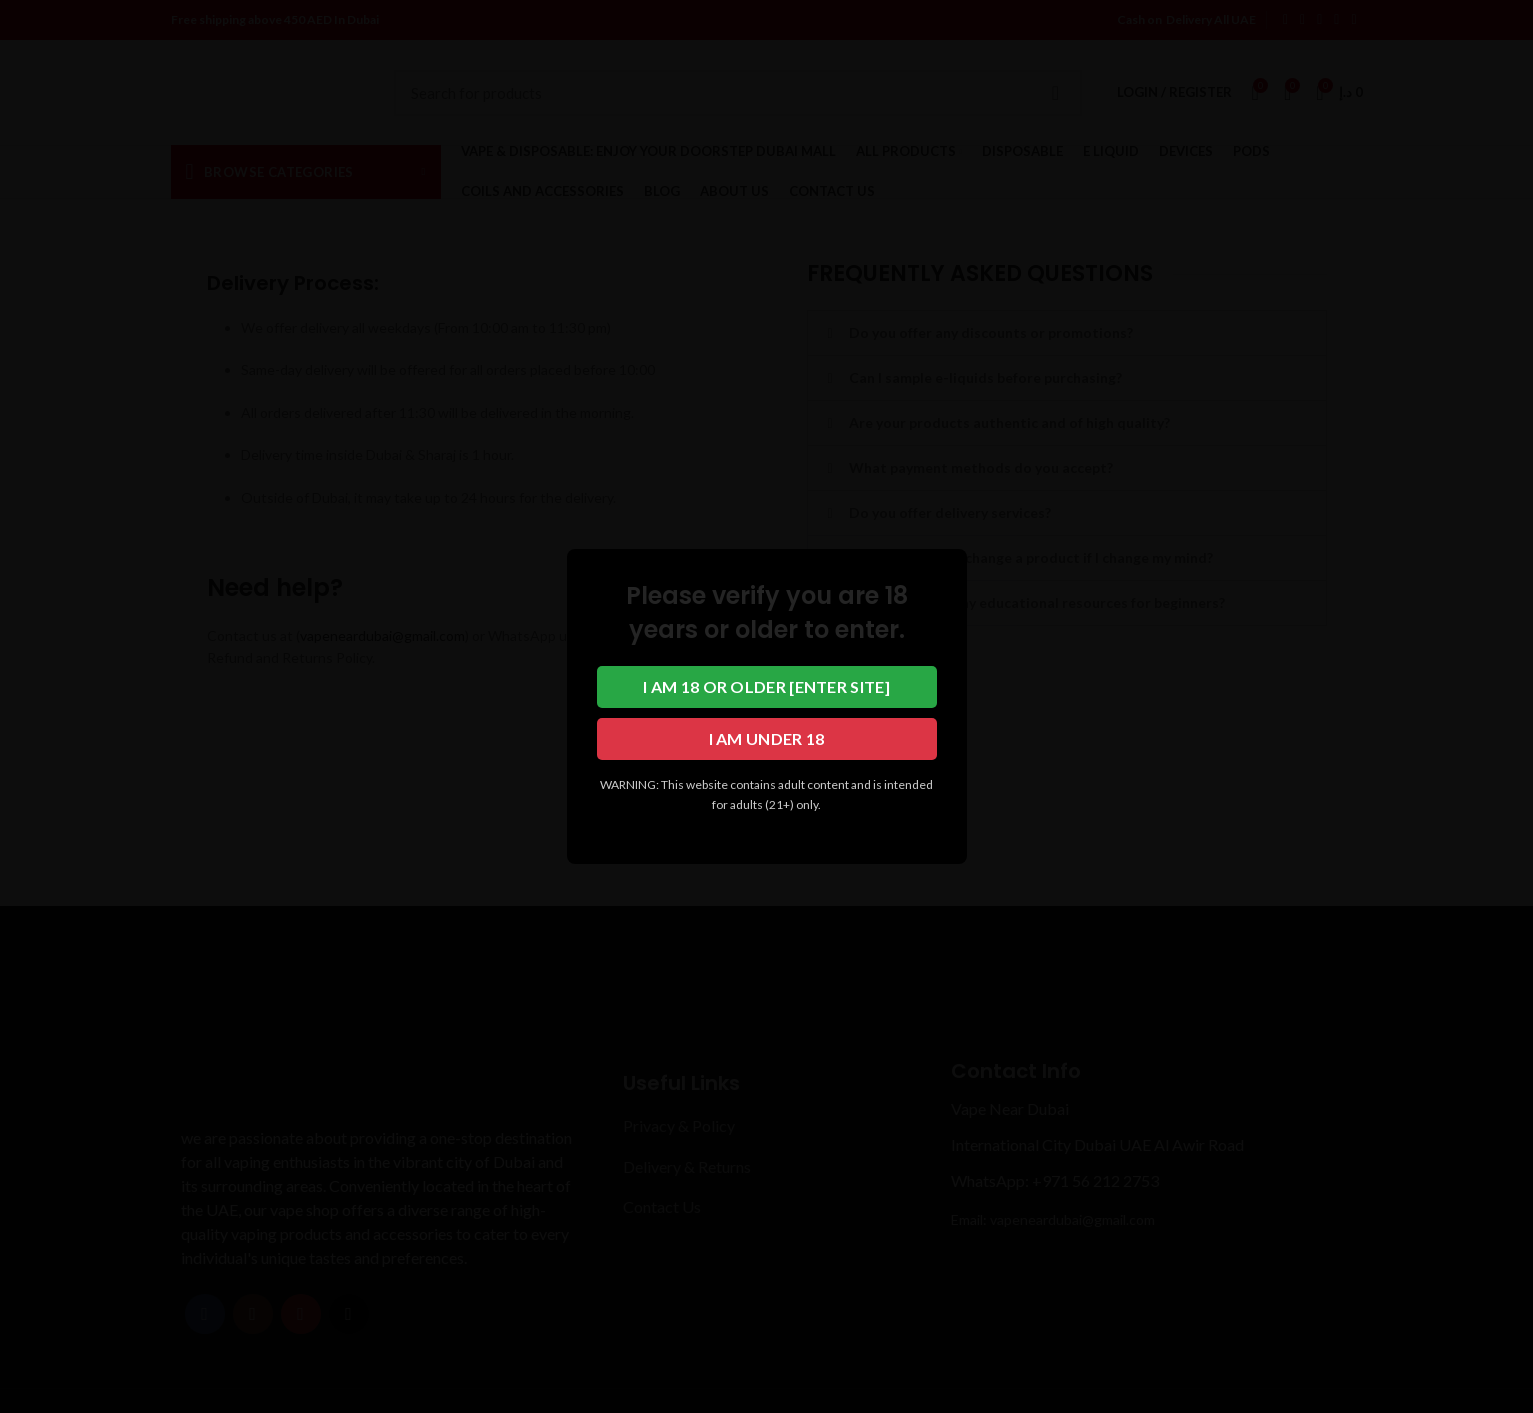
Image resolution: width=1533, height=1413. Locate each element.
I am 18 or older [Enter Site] (766, 686)
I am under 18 (767, 738)
